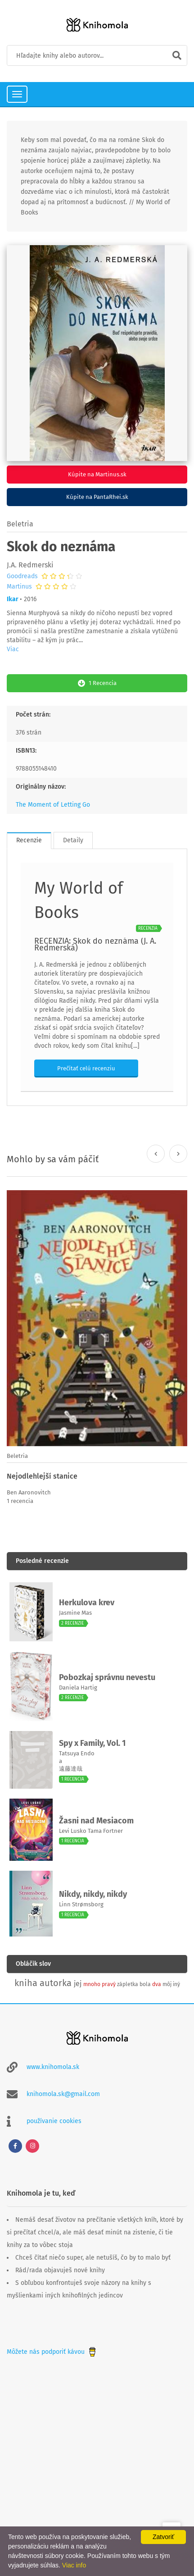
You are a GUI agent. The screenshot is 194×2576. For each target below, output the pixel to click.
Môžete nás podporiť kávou (52, 2352)
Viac (13, 649)
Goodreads (22, 576)
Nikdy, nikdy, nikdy (93, 1894)
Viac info (74, 2565)
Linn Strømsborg (81, 1904)
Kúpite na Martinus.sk (97, 474)
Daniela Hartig (78, 1687)
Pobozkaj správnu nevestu (107, 1677)
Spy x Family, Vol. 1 (92, 1743)
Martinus (19, 587)
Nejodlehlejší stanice (42, 1476)
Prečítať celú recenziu (86, 1068)
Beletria (20, 524)
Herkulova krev (86, 1603)
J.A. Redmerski (30, 565)
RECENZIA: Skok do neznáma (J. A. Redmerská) (95, 944)
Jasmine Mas (75, 1612)
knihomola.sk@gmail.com (63, 2094)
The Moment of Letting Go (53, 804)
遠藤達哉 (70, 1768)
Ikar (12, 599)
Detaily (73, 840)
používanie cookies (54, 2121)
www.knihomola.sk (53, 2067)
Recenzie (29, 840)
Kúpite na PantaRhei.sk (97, 496)
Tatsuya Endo (77, 1753)
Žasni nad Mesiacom (96, 1821)
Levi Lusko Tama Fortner (91, 1830)
